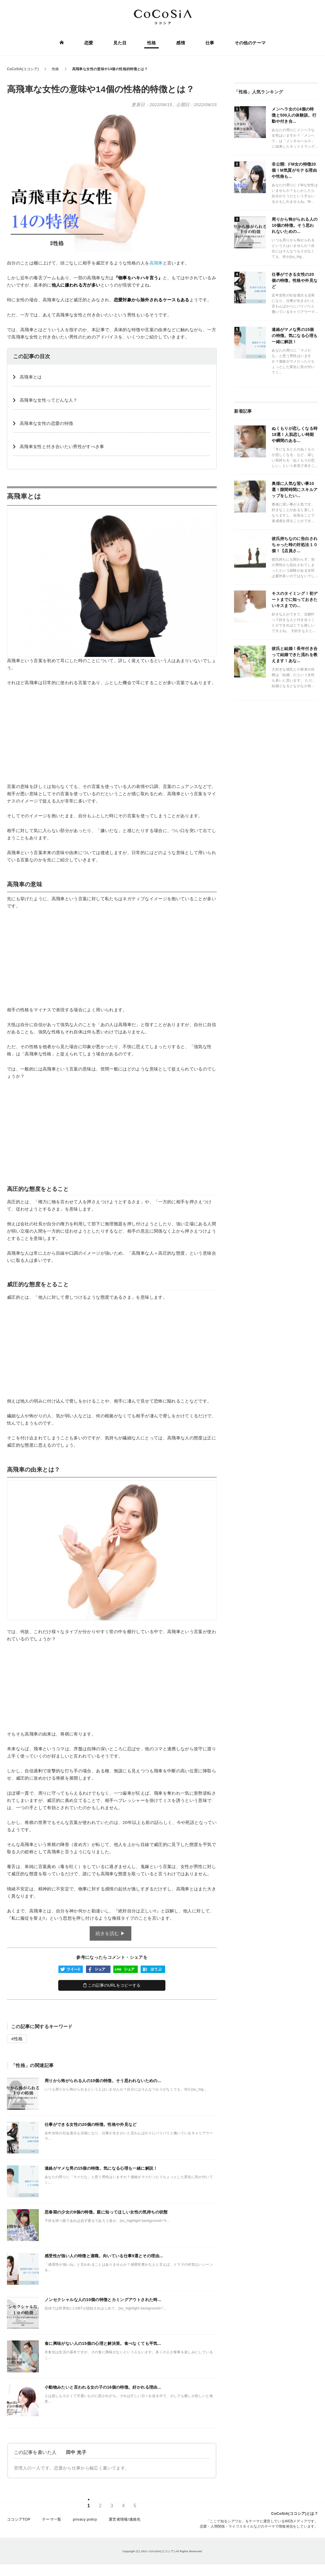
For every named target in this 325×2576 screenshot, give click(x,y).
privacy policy (85, 2519)
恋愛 (88, 42)
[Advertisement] (112, 734)
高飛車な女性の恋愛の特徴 (46, 423)
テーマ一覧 (51, 2519)
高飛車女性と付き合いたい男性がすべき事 (62, 446)
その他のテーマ (250, 42)
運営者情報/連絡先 (125, 2519)
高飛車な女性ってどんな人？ (49, 400)
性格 (151, 42)
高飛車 (156, 262)
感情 (180, 42)
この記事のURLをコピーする (111, 1985)
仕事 (209, 42)
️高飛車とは (31, 376)
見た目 (120, 42)
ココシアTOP (18, 2519)
